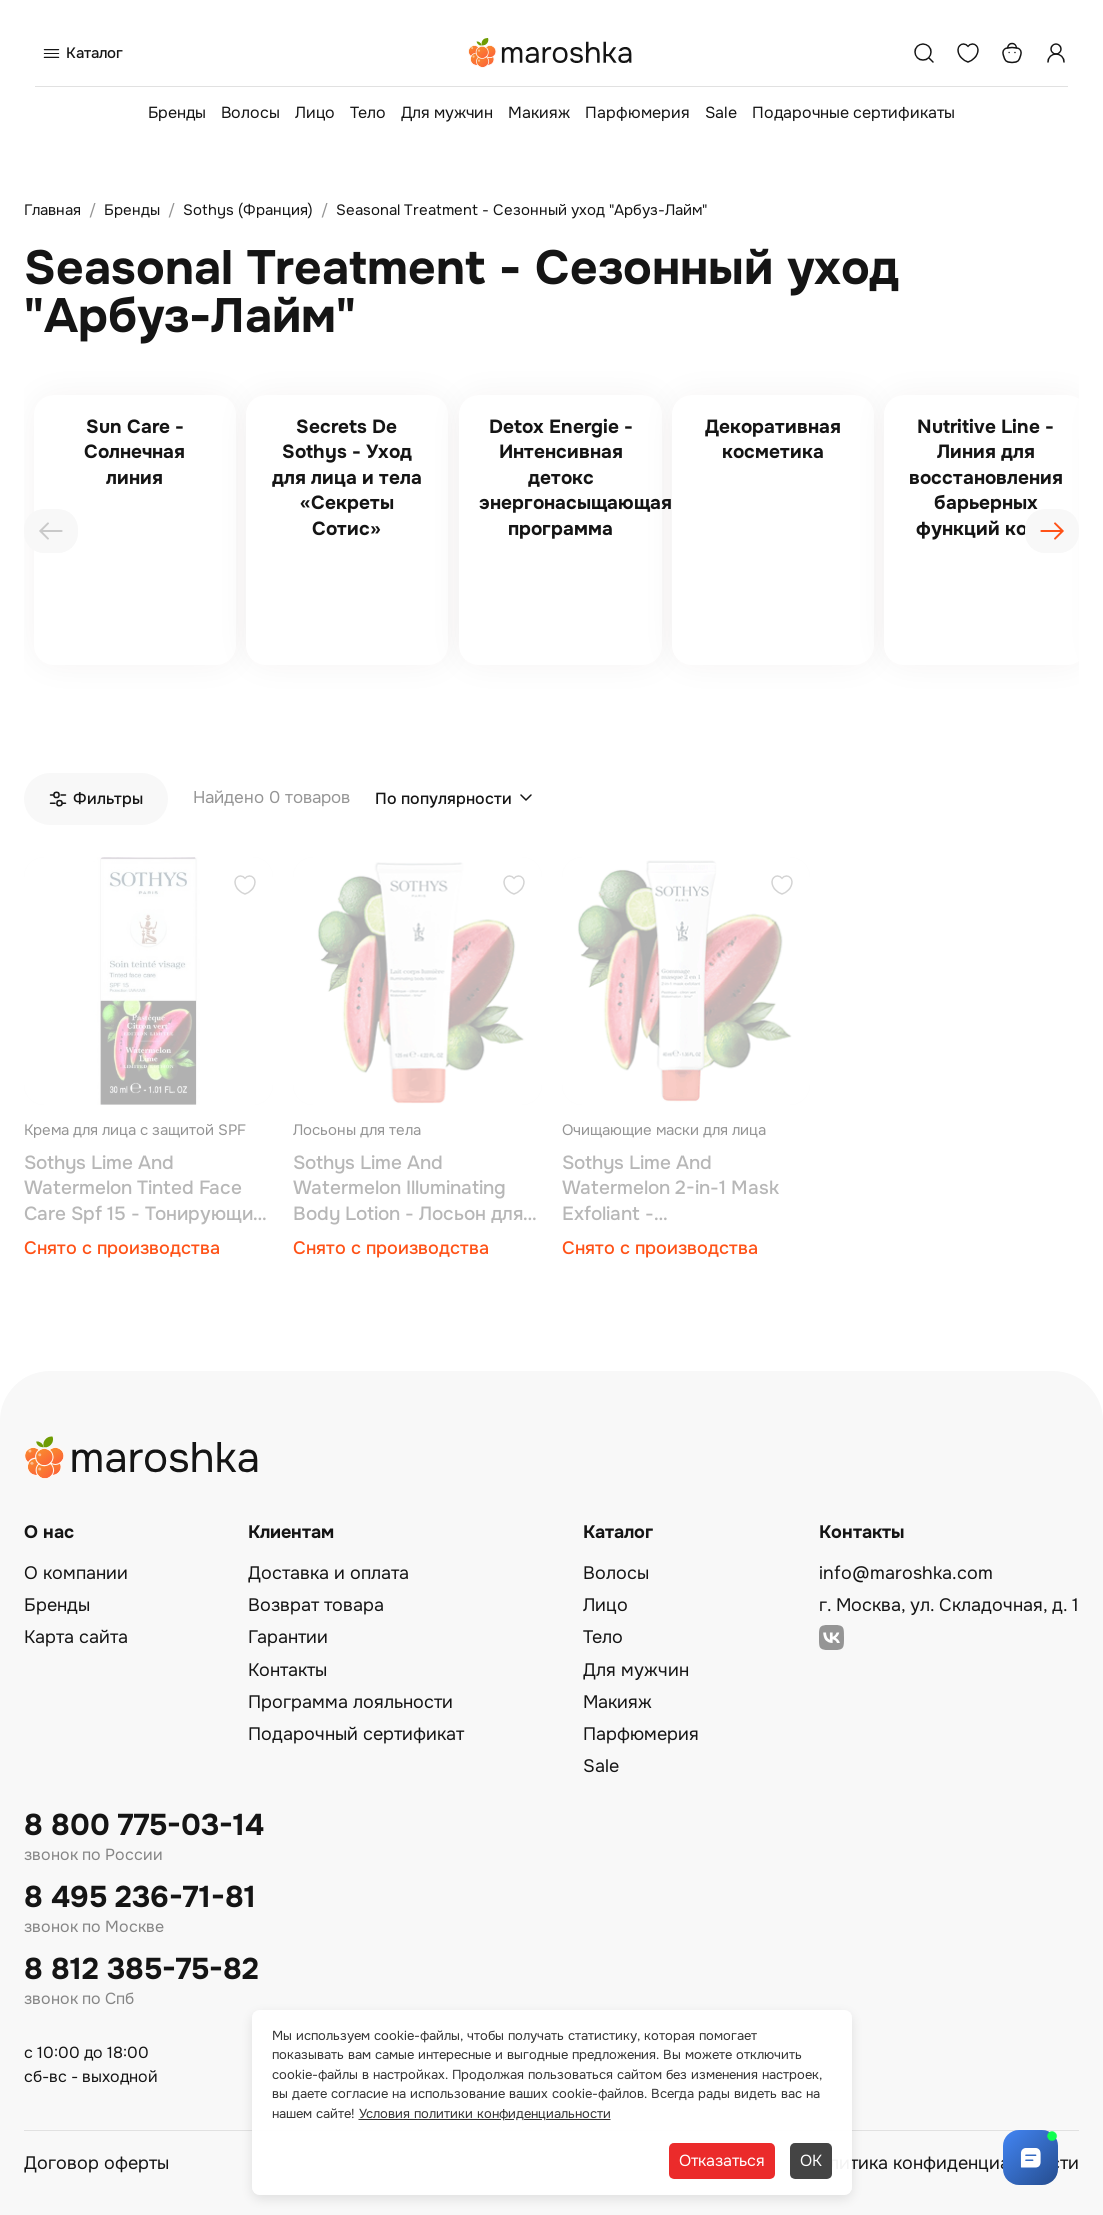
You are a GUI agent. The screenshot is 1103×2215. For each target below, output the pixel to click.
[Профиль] (1056, 53)
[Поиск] (924, 53)
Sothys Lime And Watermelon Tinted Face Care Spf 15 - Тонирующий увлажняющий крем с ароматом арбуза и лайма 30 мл (144, 1189)
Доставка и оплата (328, 1573)
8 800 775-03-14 (144, 1825)
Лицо (315, 112)
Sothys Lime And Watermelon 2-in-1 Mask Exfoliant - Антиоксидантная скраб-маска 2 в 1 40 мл (677, 1189)
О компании (76, 1573)
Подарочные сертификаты (853, 112)
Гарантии (288, 1637)
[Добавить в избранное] (245, 887)
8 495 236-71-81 (140, 1897)
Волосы (250, 112)
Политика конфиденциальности (942, 2163)
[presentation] (51, 531)
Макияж (539, 112)
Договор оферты (96, 2163)
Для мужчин (447, 112)
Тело (368, 112)
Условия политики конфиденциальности (485, 2113)
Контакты (287, 1670)
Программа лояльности (350, 1702)
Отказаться (722, 2160)
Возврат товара (316, 1605)
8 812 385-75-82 (141, 1969)
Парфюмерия (637, 112)
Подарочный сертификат (356, 1734)
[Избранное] (968, 53)
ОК (811, 2160)
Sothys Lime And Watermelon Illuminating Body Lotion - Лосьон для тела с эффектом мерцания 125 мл (408, 1189)
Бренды (177, 112)
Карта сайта (76, 1637)
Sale (721, 112)
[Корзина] (1012, 53)
